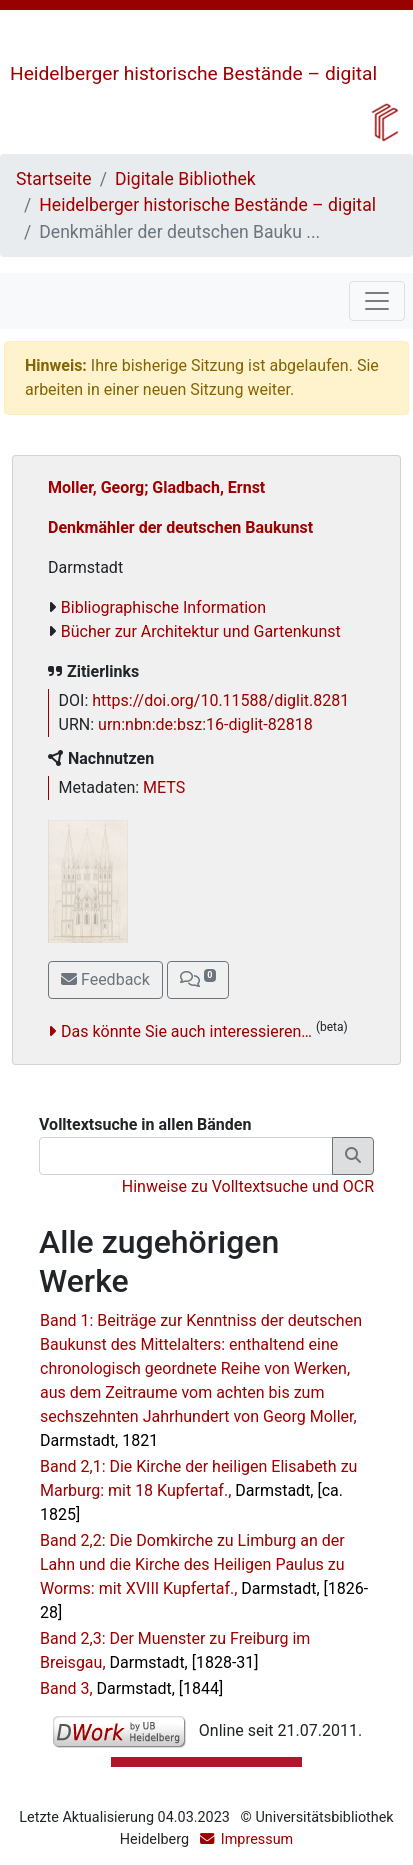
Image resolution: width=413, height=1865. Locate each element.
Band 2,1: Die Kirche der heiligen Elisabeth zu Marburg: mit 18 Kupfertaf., (198, 1490)
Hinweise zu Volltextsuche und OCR (248, 1186)
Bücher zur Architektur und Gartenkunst (201, 631)
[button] (198, 980)
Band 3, (131, 1688)
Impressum (257, 1839)
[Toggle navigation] (377, 301)
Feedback (105, 979)
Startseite (54, 179)
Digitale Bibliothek (185, 179)
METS (164, 787)
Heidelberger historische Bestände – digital (193, 73)
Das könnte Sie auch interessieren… (186, 1031)
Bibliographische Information (163, 607)
